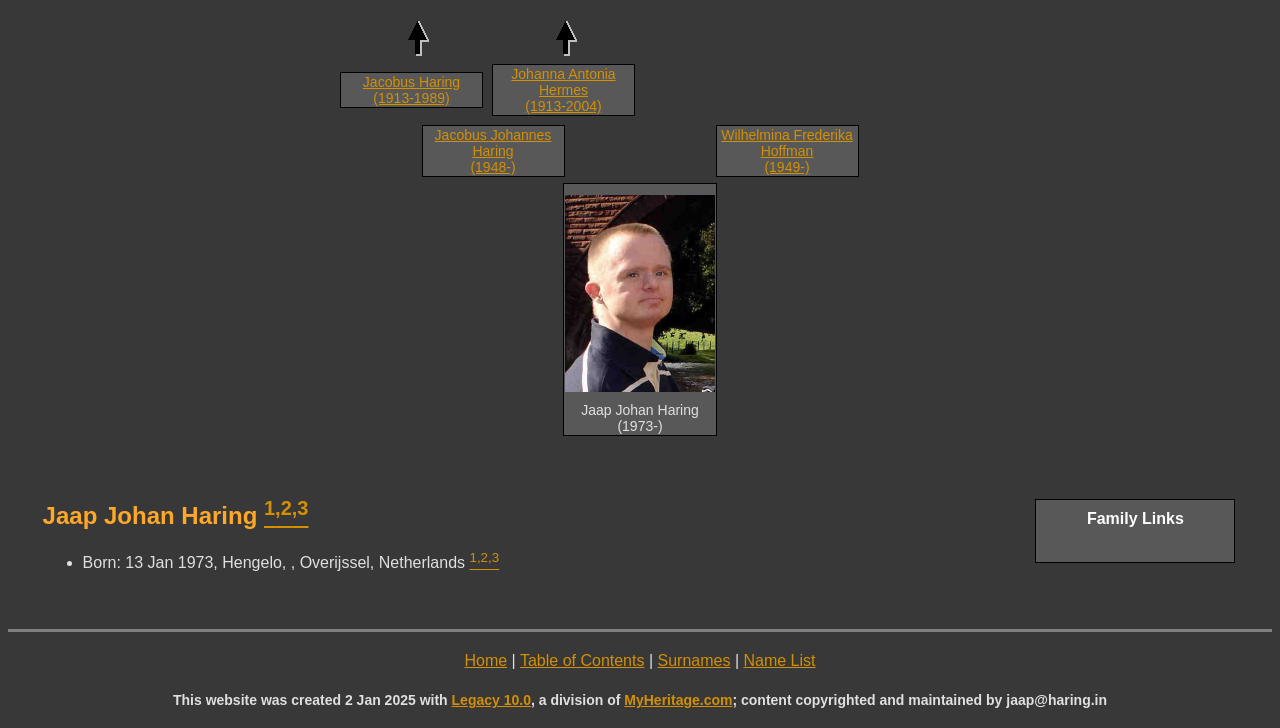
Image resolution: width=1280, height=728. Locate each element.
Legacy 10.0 (491, 700)
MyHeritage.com (678, 700)
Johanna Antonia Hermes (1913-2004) (563, 90)
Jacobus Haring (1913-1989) (411, 90)
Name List (779, 660)
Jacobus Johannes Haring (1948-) (493, 151)
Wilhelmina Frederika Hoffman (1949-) (786, 151)
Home (485, 660)
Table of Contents (582, 660)
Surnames (694, 660)
